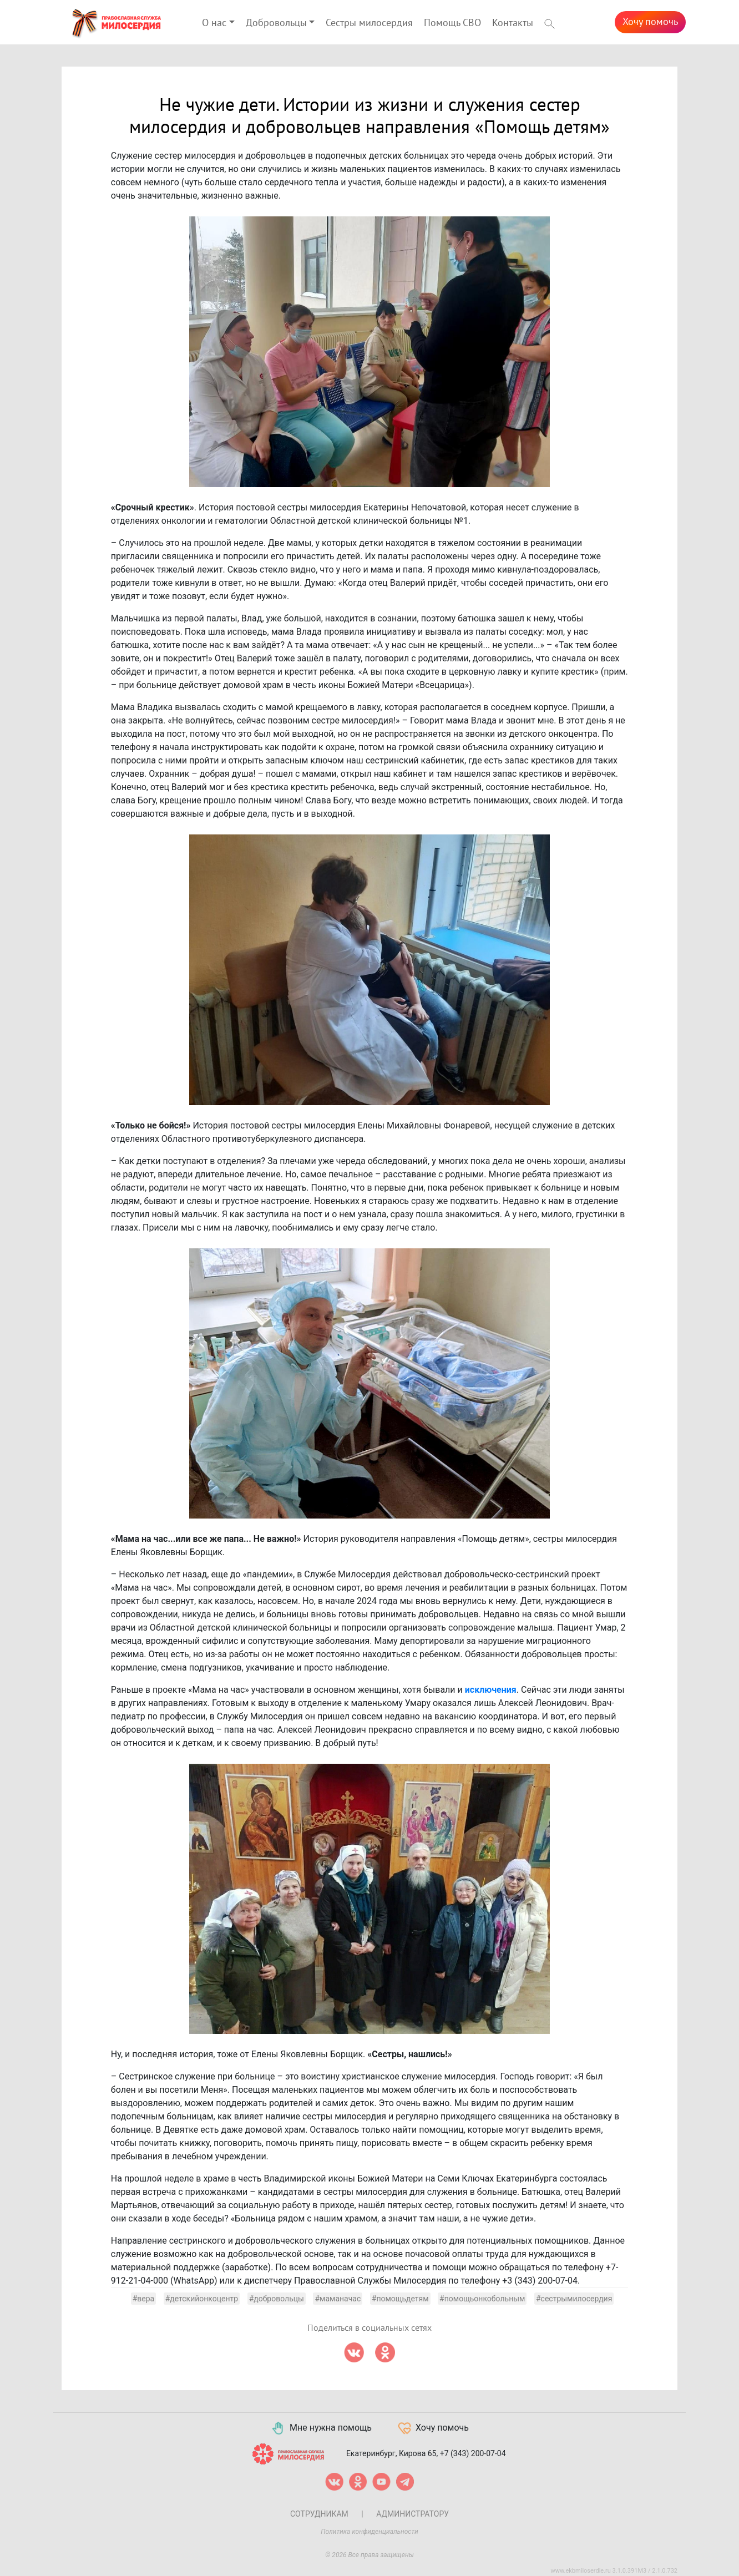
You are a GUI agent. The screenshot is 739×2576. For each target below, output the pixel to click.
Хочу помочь (650, 22)
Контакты (512, 23)
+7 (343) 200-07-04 (473, 2453)
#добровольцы (276, 2298)
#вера (144, 2298)
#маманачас (338, 2298)
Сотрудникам (319, 2513)
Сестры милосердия (369, 23)
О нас (214, 23)
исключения (491, 1689)
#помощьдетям (400, 2298)
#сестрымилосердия (574, 2298)
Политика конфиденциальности (369, 2531)
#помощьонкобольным (482, 2298)
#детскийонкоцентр (202, 2298)
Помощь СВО (452, 23)
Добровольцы (276, 23)
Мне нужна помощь (321, 2428)
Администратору (412, 2513)
